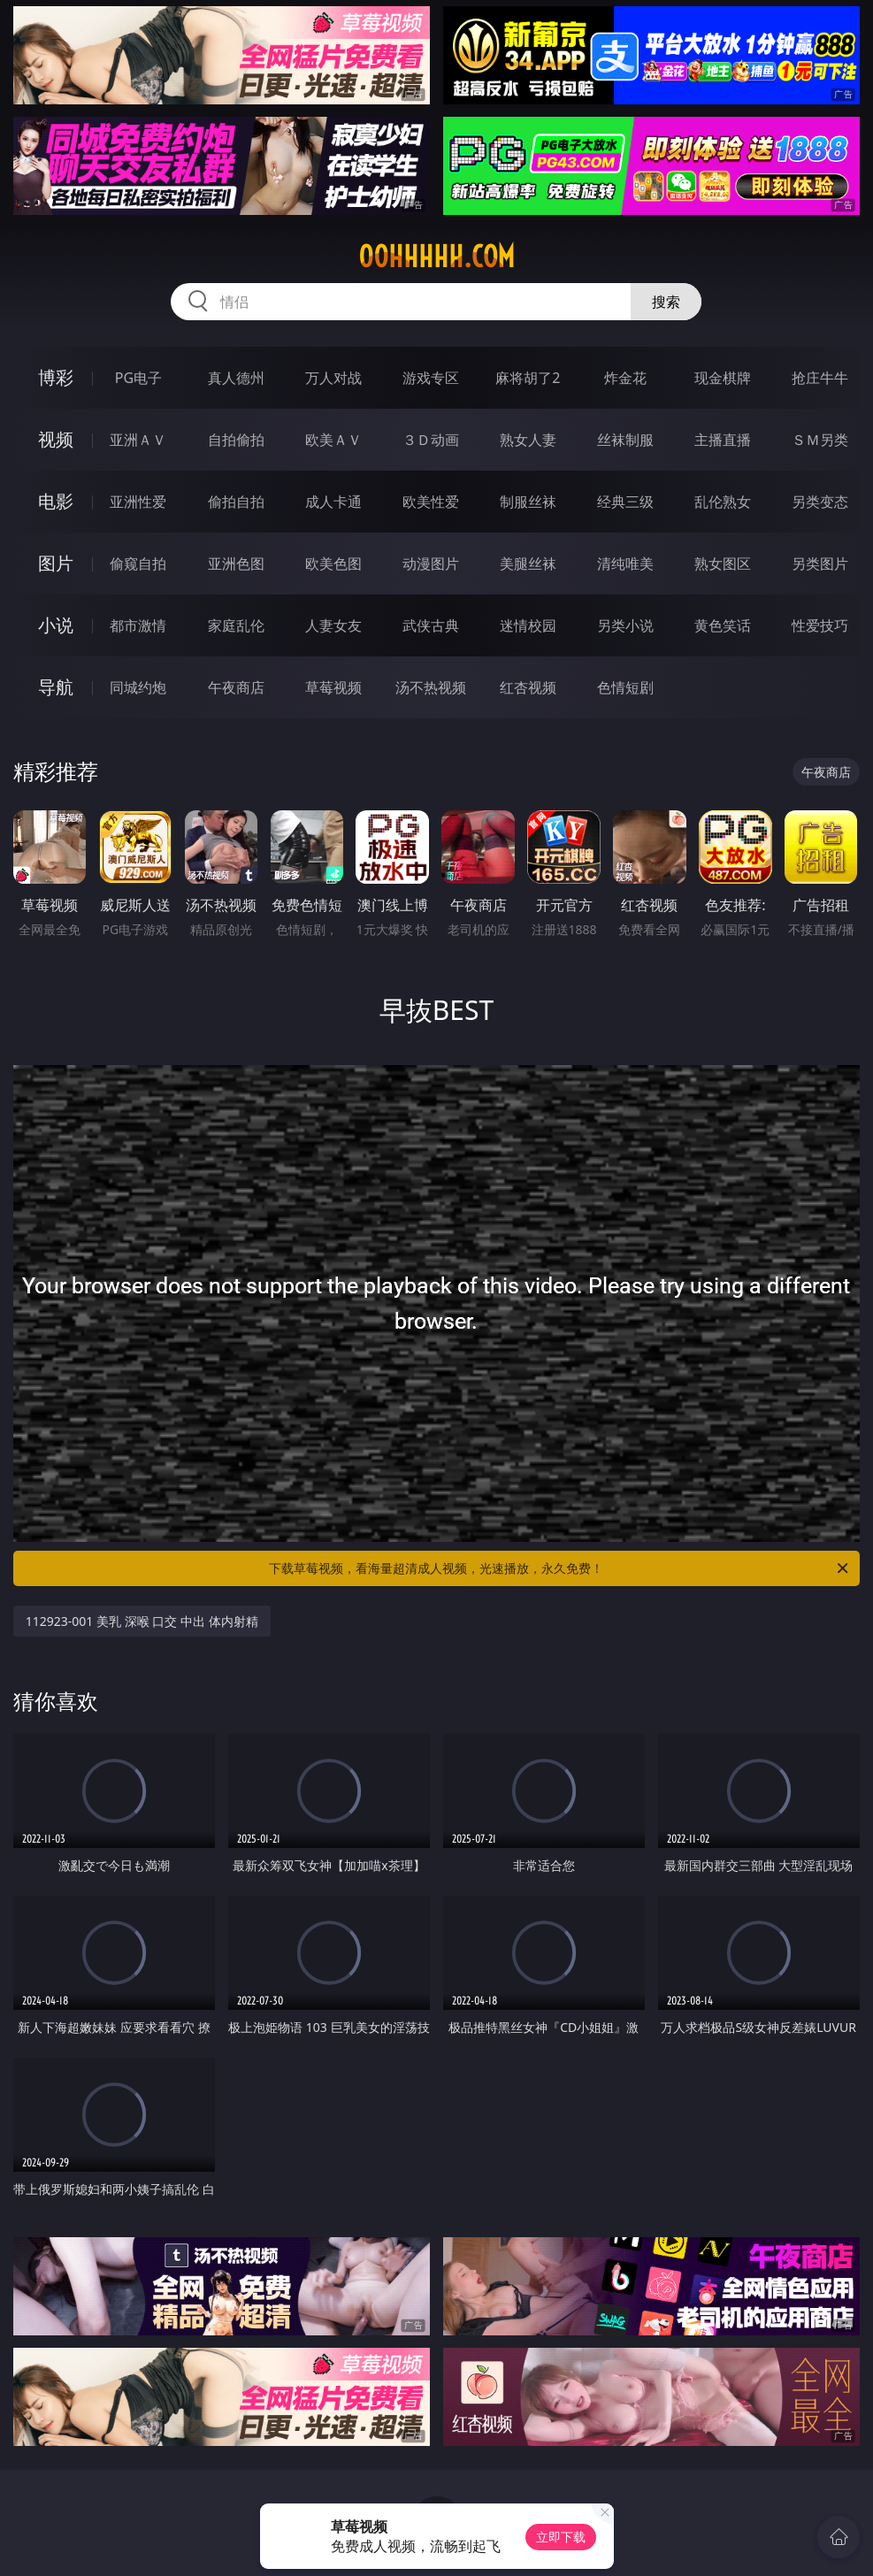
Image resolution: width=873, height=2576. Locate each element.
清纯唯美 (625, 563)
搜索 (666, 301)
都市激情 (138, 625)
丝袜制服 (625, 439)
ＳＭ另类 (820, 439)
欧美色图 (333, 563)
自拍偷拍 (236, 439)
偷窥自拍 (138, 563)
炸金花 (625, 377)
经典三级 (625, 501)
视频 (55, 439)
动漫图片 (430, 563)
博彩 (55, 377)
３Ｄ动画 (430, 439)
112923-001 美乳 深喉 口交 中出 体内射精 (142, 1621)
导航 (55, 687)
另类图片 (820, 563)
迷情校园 (528, 625)
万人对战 (333, 377)
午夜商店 (236, 687)
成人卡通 (333, 501)
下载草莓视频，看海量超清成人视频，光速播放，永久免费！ (560, 1568)
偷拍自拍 (236, 501)
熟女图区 (722, 563)
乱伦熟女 (722, 501)
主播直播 (722, 439)
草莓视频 (333, 687)
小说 (55, 625)
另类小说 (625, 625)
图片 (55, 563)
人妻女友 (333, 625)
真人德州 (236, 377)
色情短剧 (625, 687)
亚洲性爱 (138, 501)
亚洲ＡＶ (138, 439)
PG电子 (138, 377)
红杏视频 (528, 687)
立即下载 (561, 2536)
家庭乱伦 (236, 625)
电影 (55, 501)
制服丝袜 (528, 501)
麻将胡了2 (527, 377)
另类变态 (820, 501)
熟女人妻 (528, 439)
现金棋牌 (722, 377)
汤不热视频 (430, 687)
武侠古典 (430, 625)
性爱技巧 (820, 625)
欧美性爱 (430, 501)
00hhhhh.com (436, 256)
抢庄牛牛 (820, 377)
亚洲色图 (236, 563)
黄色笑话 (722, 625)
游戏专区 (430, 377)
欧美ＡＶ (333, 439)
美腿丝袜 (528, 563)
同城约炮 (138, 687)
